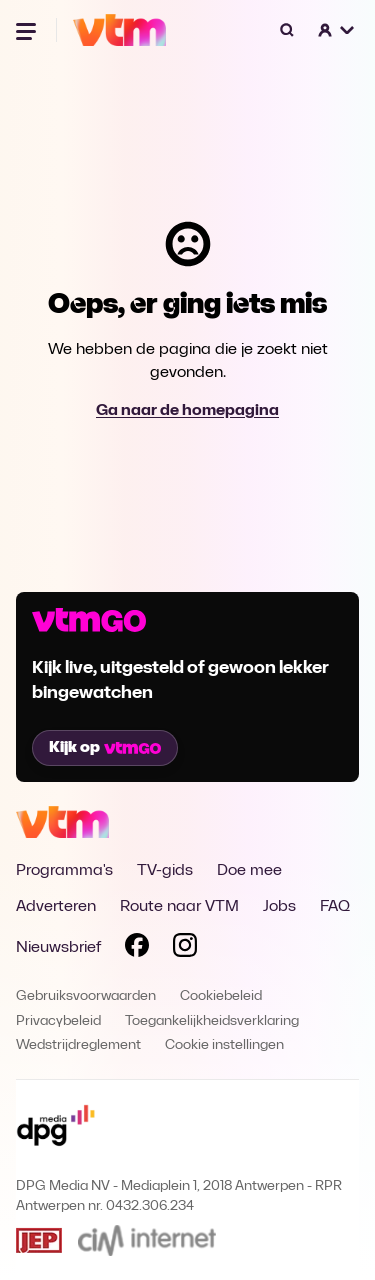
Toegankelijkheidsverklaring (212, 1021)
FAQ (335, 907)
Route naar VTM (179, 907)
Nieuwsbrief (58, 948)
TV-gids (165, 871)
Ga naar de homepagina (187, 411)
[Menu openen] (28, 30)
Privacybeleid (58, 1021)
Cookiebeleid (221, 996)
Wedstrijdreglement (78, 1045)
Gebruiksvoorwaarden (86, 996)
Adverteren (56, 907)
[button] (337, 30)
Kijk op (105, 748)
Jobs (279, 907)
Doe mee (249, 871)
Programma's (64, 871)
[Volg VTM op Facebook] (137, 949)
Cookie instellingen (224, 1045)
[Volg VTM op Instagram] (185, 949)
